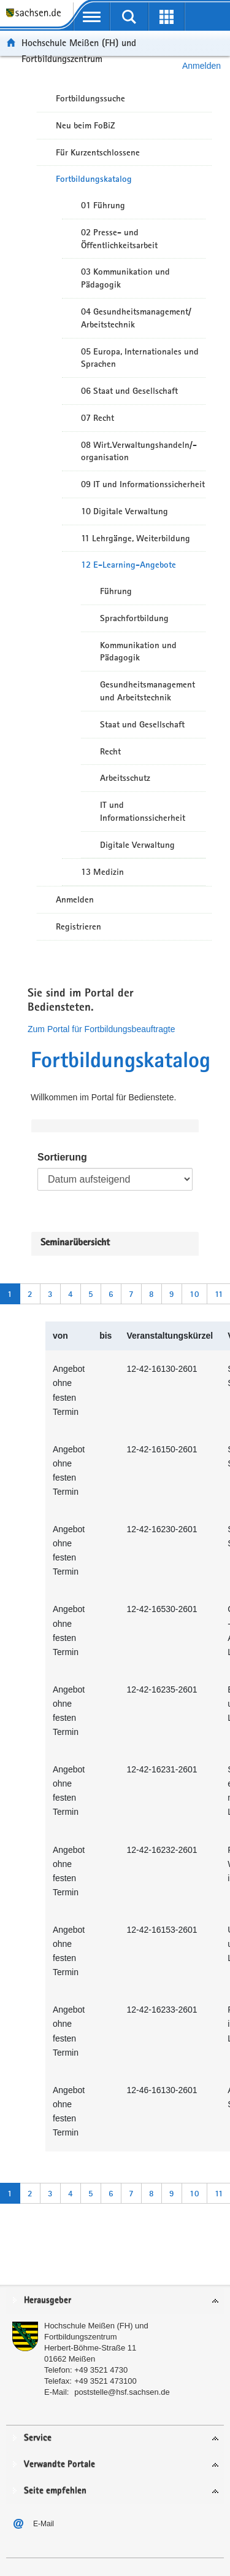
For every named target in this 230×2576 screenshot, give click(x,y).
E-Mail (43, 2523)
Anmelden (75, 899)
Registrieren (78, 926)
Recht (110, 751)
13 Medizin (102, 871)
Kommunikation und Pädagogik (138, 652)
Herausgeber (47, 2300)
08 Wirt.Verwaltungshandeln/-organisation (139, 451)
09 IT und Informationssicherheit (143, 484)
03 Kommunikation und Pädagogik (125, 278)
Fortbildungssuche (90, 98)
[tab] (115, 2301)
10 (194, 1293)
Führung (116, 591)
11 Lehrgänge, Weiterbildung (135, 538)
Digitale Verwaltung (137, 844)
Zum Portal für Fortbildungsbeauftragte (101, 1029)
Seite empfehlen (55, 2491)
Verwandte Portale (59, 2464)
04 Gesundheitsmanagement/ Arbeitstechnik (136, 318)
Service (38, 2438)
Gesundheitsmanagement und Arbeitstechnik (147, 691)
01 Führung (103, 205)
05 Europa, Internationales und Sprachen (140, 358)
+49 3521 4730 (101, 2369)
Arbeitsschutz (125, 777)
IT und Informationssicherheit (142, 811)
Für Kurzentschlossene (98, 152)
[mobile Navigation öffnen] (91, 16)
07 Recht (97, 417)
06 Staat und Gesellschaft (129, 390)
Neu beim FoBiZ (85, 125)
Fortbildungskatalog (94, 178)
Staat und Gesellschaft (142, 724)
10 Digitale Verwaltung (124, 511)
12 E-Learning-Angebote (128, 564)
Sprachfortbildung (134, 618)
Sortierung (62, 1157)
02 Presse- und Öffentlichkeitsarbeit (119, 239)
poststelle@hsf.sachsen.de (122, 2392)
